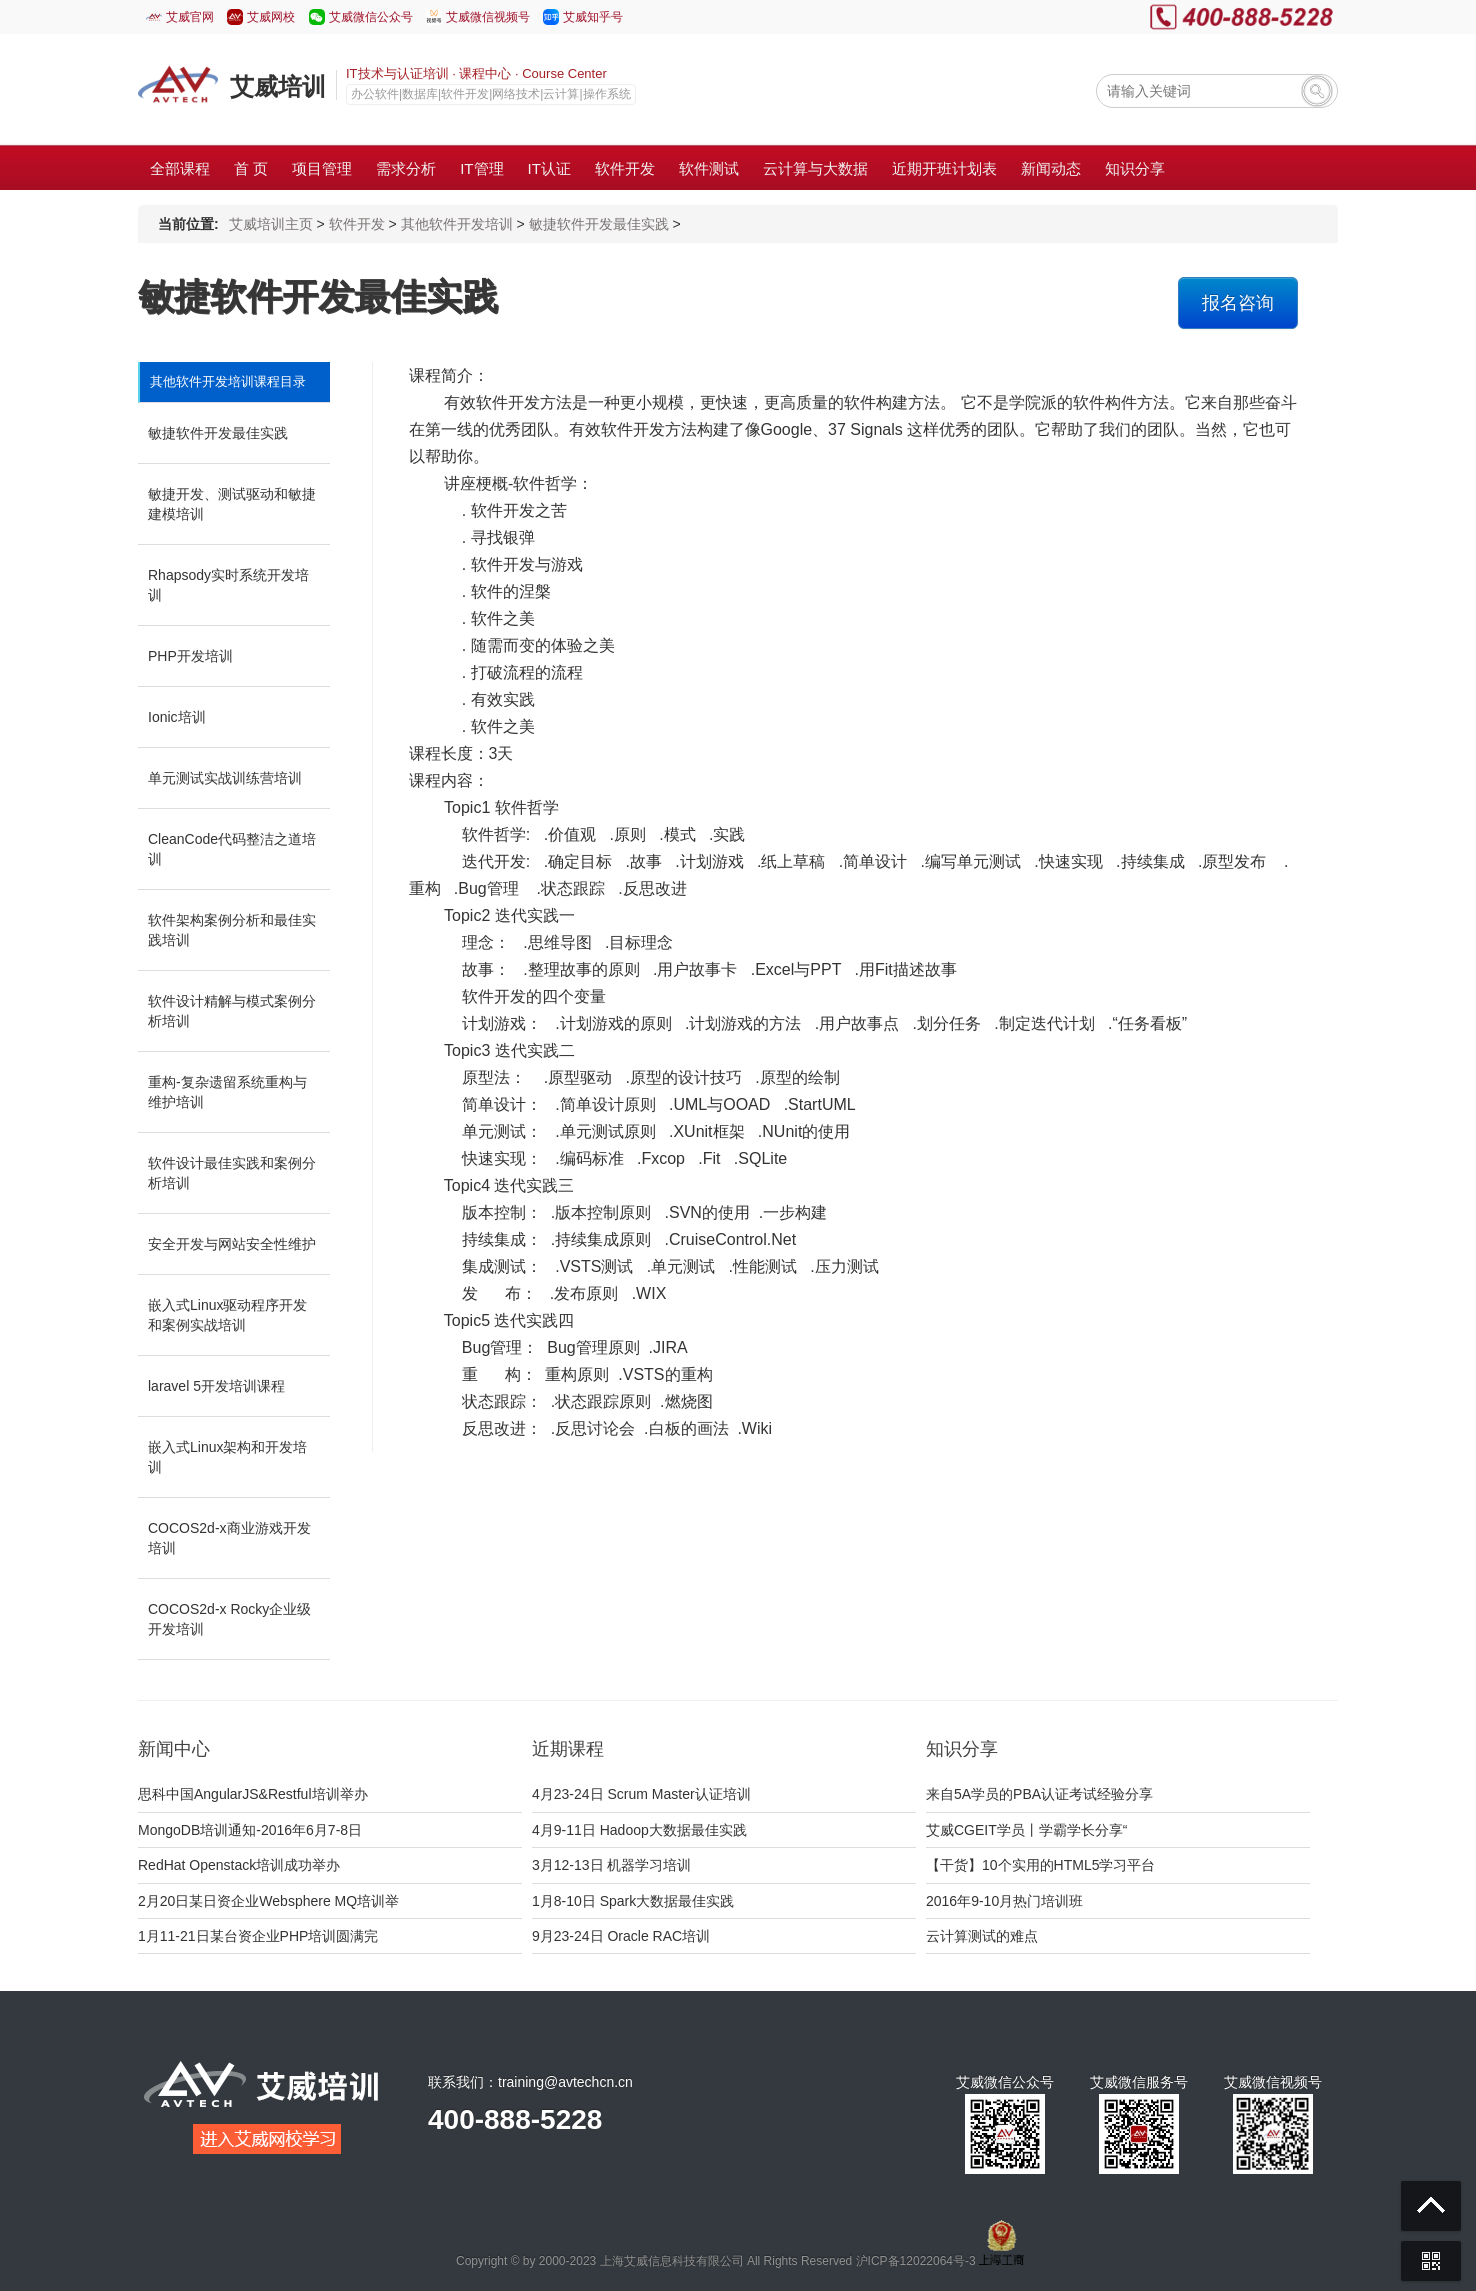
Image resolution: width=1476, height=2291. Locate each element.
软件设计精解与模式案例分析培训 (232, 1011)
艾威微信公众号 (371, 17)
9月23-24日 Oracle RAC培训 (621, 1936)
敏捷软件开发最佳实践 (599, 224)
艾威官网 (190, 17)
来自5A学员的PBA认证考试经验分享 (1039, 1794)
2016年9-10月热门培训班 (1004, 1901)
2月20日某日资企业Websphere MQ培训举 (268, 1901)
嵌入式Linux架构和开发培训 (227, 1457)
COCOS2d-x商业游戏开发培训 (229, 1538)
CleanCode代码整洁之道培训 (232, 849)
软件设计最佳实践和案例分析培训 (232, 1173)
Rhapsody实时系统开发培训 (228, 585)
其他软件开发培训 (457, 224)
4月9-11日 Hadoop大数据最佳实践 (639, 1830)
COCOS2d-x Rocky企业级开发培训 (229, 1619)
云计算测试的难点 (982, 1936)
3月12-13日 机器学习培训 (611, 1865)
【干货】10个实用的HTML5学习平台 (1040, 1865)
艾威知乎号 (593, 17)
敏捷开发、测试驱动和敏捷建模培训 (232, 504)
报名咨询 (1238, 303)
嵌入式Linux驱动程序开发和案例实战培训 (227, 1315)
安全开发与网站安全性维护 (232, 1244)
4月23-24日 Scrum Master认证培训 (641, 1794)
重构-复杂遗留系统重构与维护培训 (227, 1092)
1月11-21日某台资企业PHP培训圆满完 (258, 1936)
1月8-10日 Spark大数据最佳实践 (633, 1901)
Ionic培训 (177, 717)
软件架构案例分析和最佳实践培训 (232, 930)
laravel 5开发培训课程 (216, 1386)
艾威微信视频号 (488, 17)
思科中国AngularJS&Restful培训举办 (253, 1794)
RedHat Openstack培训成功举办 (239, 1865)
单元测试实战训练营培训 (225, 778)
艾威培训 (278, 86)
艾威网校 (271, 17)
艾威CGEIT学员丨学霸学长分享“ (1026, 1830)
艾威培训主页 (271, 224)
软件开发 (357, 224)
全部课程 (180, 168)
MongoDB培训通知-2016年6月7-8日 (250, 1830)
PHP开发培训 (190, 656)
